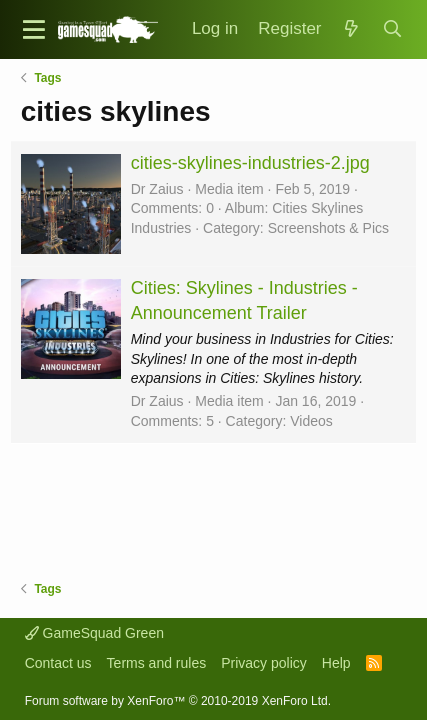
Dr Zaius (157, 189)
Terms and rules (157, 663)
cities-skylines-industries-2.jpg (250, 163)
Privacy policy (264, 663)
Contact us (58, 663)
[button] (34, 29)
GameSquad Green (94, 633)
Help (336, 663)
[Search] (392, 29)
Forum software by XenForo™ (178, 701)
